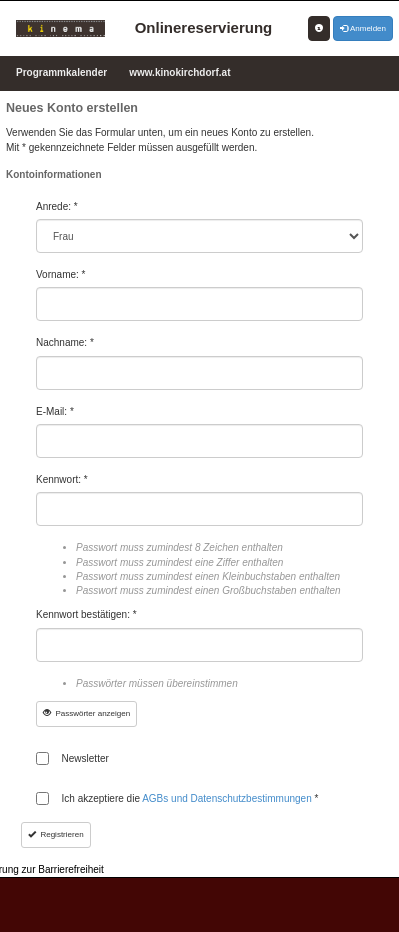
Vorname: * (60, 274)
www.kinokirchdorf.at (179, 72)
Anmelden (363, 28)
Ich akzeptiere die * (190, 798)
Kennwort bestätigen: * (86, 614)
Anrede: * (57, 206)
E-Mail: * (55, 411)
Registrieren (56, 834)
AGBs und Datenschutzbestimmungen (228, 798)
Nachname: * (65, 342)
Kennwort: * (62, 479)
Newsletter (85, 758)
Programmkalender (61, 72)
